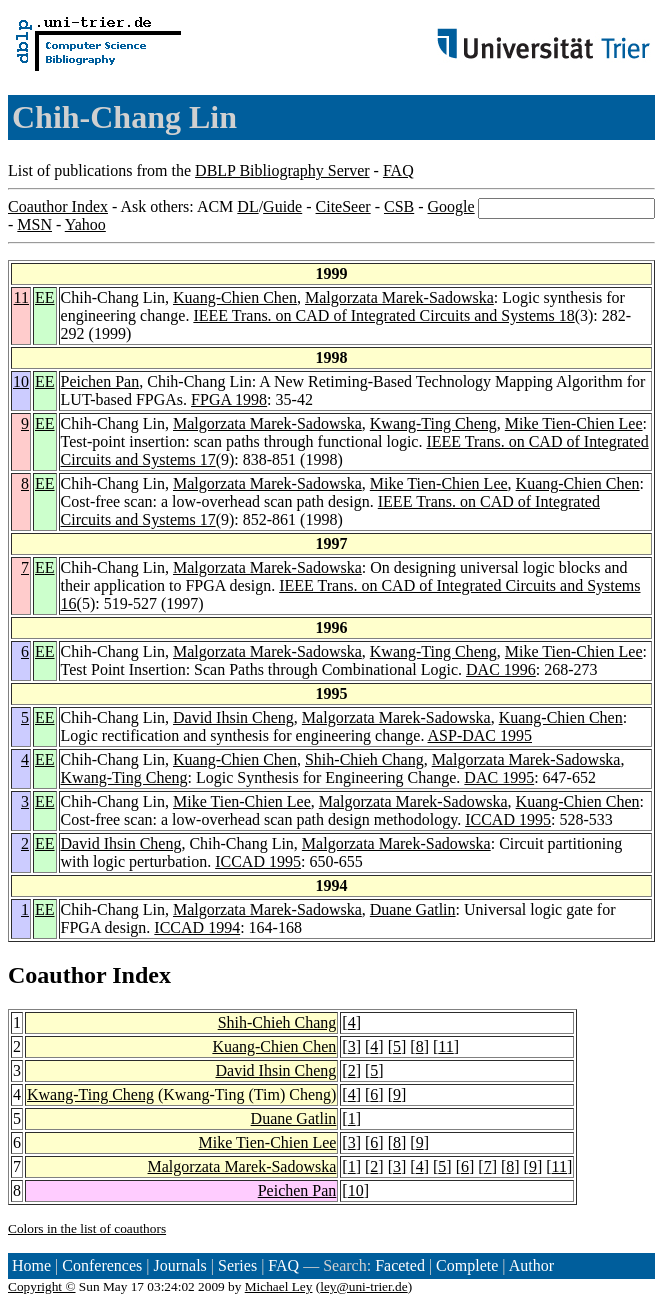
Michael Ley (279, 1286)
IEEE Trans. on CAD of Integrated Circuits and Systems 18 (383, 315)
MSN (34, 224)
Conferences (102, 1265)
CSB (399, 206)
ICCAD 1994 (197, 927)
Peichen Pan (100, 381)
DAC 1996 (501, 669)
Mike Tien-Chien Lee (574, 423)
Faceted (400, 1265)
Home (31, 1265)
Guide (282, 206)
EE (45, 297)
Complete (467, 1265)
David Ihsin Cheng (233, 717)
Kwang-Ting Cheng (433, 423)
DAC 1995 (499, 777)
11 (21, 297)
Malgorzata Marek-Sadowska (399, 297)
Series (237, 1265)
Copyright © (42, 1286)
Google (451, 206)
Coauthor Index (58, 206)
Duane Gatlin (413, 909)
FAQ (398, 170)
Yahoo (85, 224)
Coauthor (57, 975)
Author (531, 1265)
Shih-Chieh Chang (364, 759)
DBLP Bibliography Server (282, 170)
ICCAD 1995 (508, 819)
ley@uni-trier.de (363, 1286)
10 (21, 381)
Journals (179, 1265)
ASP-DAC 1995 (480, 735)
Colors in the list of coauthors (87, 1228)
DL (247, 206)
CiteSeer (343, 206)
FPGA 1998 (229, 399)
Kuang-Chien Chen (235, 297)
